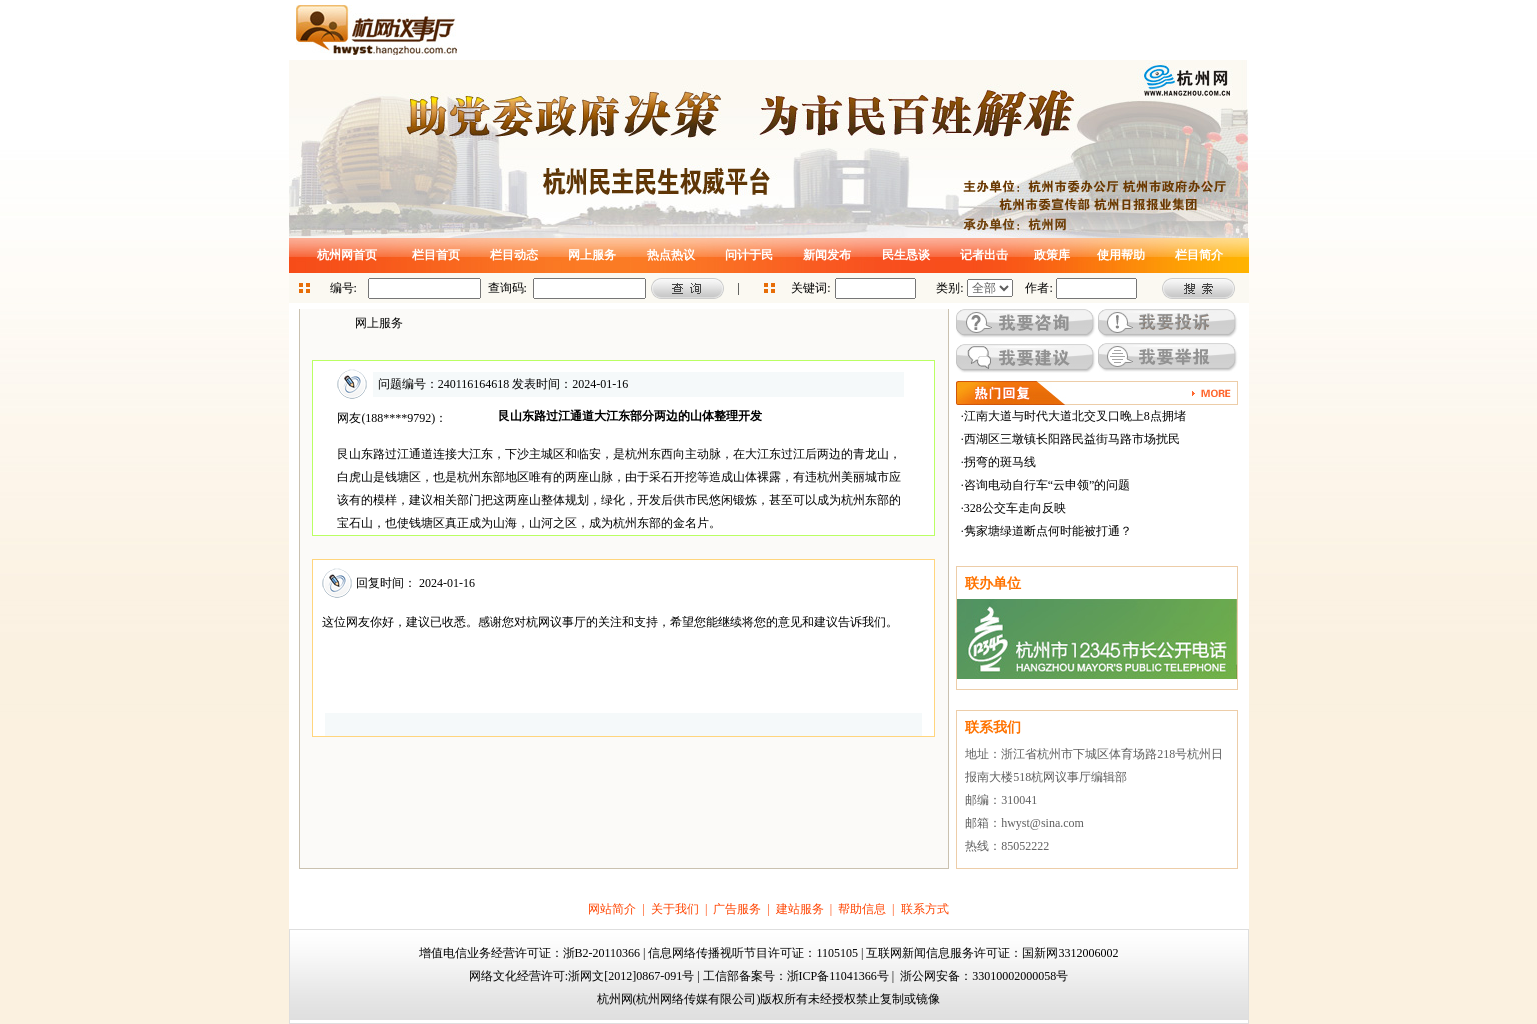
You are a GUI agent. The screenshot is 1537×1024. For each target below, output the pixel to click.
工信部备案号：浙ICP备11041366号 (796, 976)
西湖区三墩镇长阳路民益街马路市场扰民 (1072, 439)
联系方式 (925, 909)
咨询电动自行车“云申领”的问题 (1047, 485)
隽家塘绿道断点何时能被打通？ (1048, 531)
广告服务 (737, 909)
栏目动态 (514, 255)
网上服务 (592, 255)
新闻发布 (827, 255)
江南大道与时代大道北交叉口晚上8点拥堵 (1075, 416)
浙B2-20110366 (602, 953)
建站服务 (800, 909)
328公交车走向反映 (1015, 508)
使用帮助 (1121, 255)
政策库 (1052, 255)
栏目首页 (436, 255)
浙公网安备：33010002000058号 (984, 976)
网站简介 (612, 909)
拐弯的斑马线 (1000, 462)
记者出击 (984, 255)
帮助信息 (862, 909)
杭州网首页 (347, 255)
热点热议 (671, 255)
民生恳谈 (906, 255)
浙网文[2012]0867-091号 (631, 976)
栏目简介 (1199, 255)
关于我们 (675, 909)
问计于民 (749, 255)
